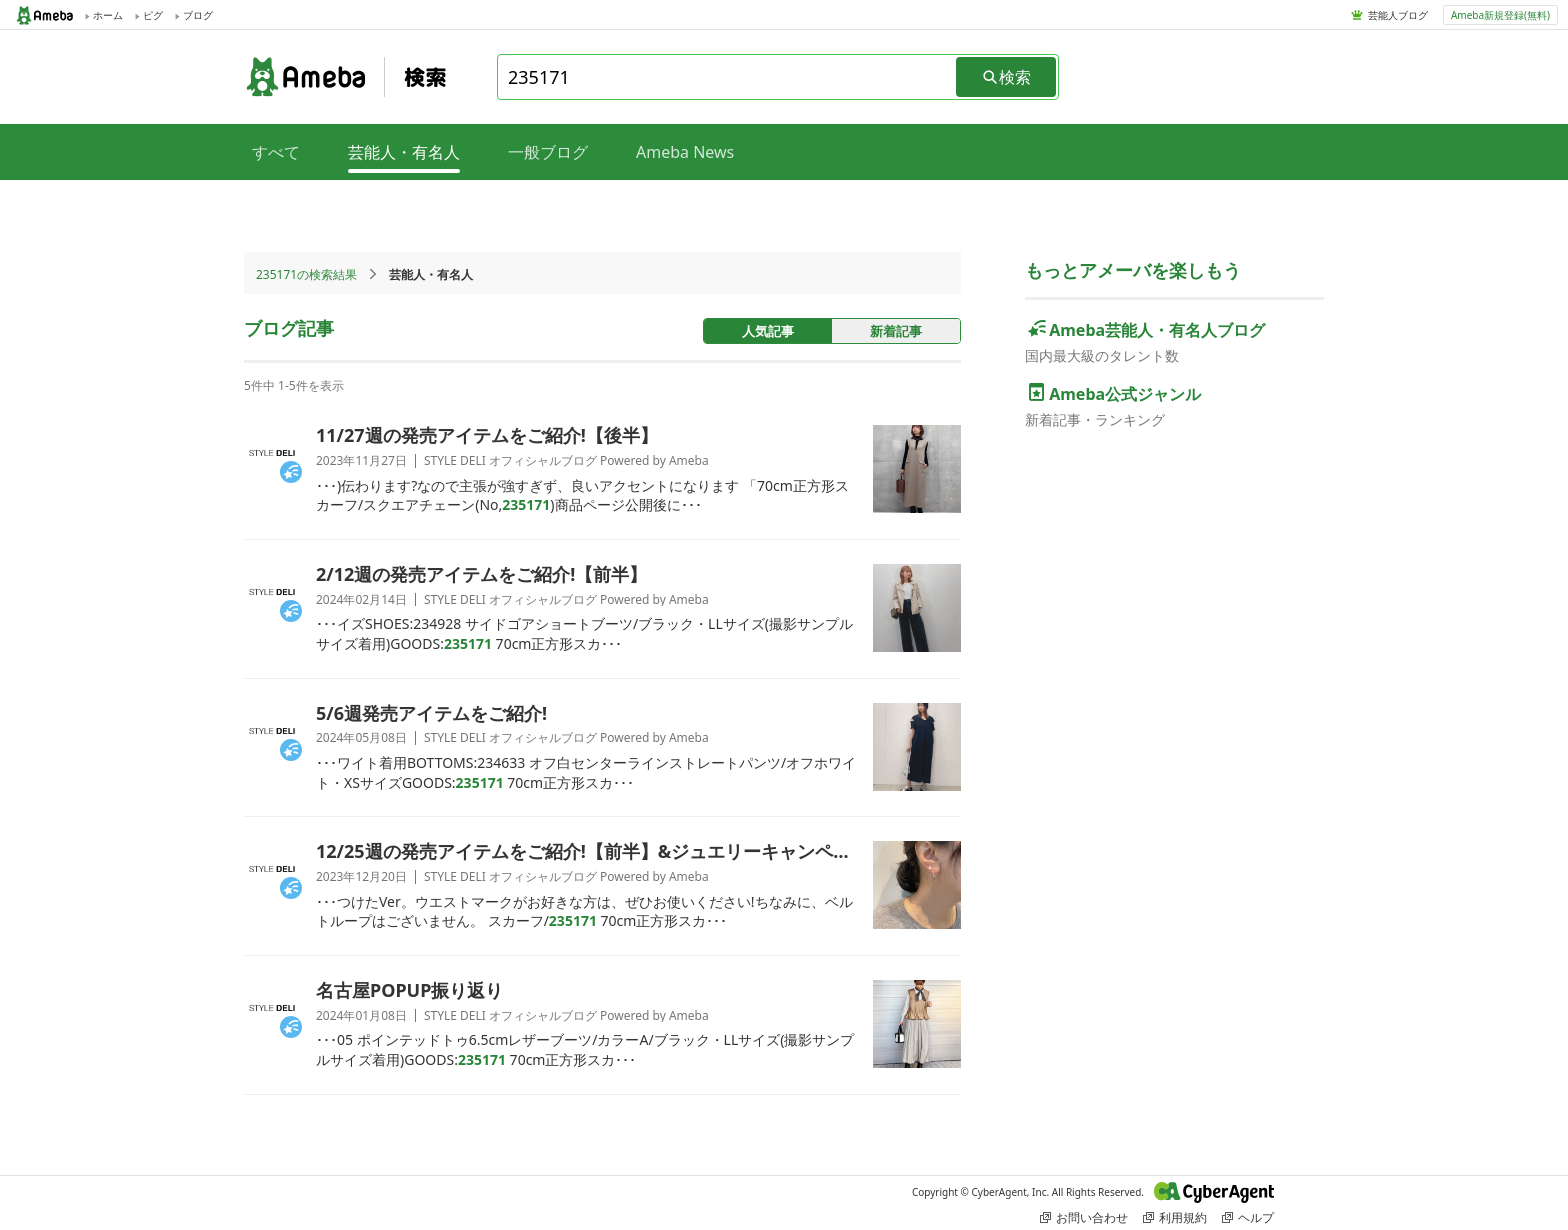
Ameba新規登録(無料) (1500, 15)
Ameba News (685, 152)
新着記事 (896, 331)
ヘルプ (1248, 1217)
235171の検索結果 (306, 274)
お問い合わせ (1084, 1217)
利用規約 (1175, 1217)
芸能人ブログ (1398, 15)
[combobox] (728, 77)
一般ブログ (548, 152)
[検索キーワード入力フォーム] (728, 77)
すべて (276, 152)
